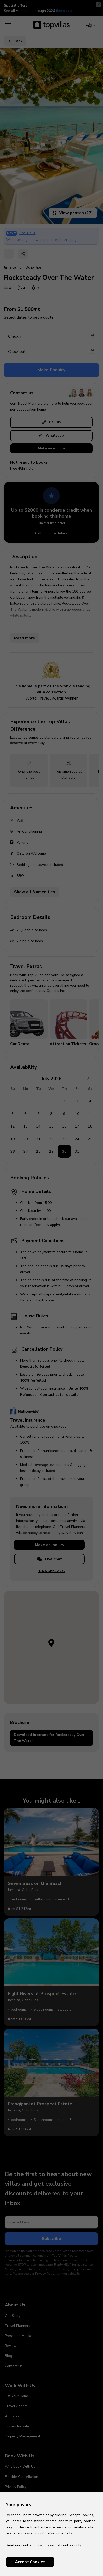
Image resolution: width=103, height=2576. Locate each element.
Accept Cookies (30, 2562)
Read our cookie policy (24, 2545)
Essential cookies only (63, 2545)
